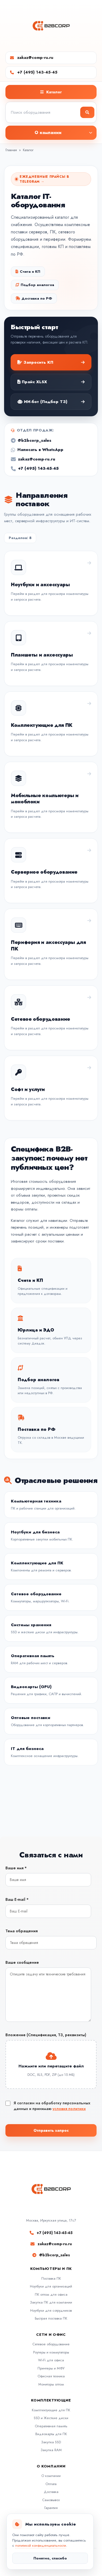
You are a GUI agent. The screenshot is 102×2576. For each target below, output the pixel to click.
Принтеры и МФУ (51, 2368)
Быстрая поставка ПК (51, 2318)
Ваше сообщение (22, 1962)
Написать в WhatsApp (37, 452)
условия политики (69, 2108)
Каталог (28, 150)
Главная (11, 150)
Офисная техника (51, 2376)
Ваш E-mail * (17, 1899)
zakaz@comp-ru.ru (35, 58)
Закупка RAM (51, 2450)
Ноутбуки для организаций (51, 2286)
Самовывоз (51, 2499)
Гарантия (51, 2507)
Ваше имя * (16, 1868)
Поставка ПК (51, 2278)
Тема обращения (21, 1931)
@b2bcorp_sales (31, 442)
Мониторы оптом (51, 2384)
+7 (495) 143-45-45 (37, 72)
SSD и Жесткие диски (51, 2417)
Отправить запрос (51, 2130)
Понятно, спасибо (50, 2558)
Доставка (51, 2491)
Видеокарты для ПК (51, 2434)
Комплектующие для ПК (51, 2410)
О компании (51, 2475)
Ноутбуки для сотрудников (51, 2310)
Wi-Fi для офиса (51, 2360)
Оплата (51, 2483)
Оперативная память (51, 2426)
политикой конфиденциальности (40, 2545)
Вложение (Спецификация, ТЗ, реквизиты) (45, 2035)
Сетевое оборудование (51, 2344)
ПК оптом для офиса (51, 2294)
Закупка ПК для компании (51, 2302)
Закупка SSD (51, 2442)
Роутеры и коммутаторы (51, 2352)
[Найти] (87, 112)
